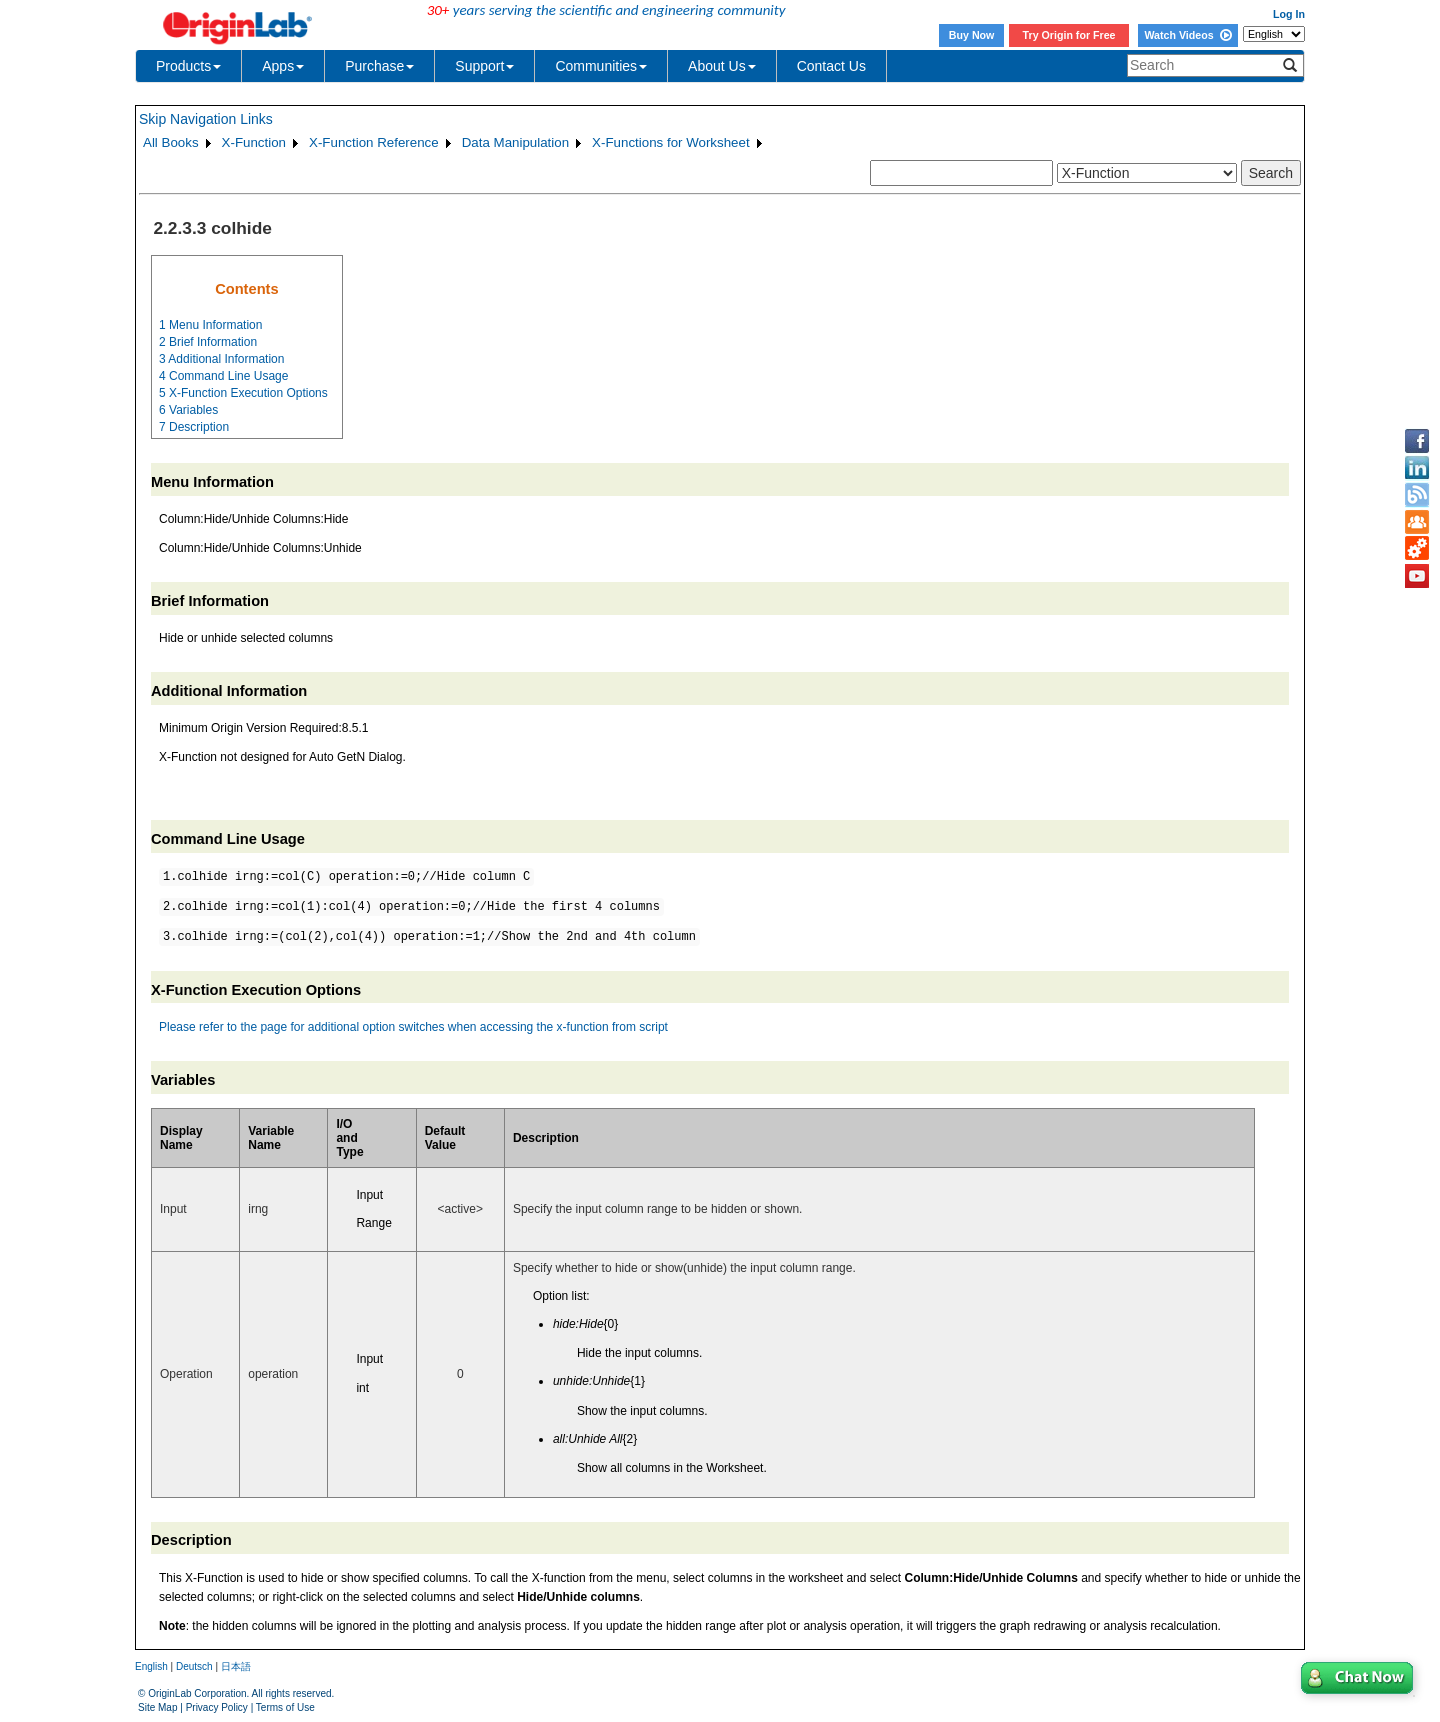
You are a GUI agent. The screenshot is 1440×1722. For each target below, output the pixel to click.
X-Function (254, 142)
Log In (1289, 14)
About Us (722, 66)
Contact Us (831, 66)
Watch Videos (1187, 35)
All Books (171, 142)
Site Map (157, 1707)
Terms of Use (285, 1707)
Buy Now (972, 35)
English (151, 1666)
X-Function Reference (374, 142)
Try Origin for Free (1069, 35)
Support (484, 66)
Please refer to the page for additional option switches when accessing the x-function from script (413, 1027)
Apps (283, 66)
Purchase (379, 66)
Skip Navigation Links (206, 119)
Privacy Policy (217, 1707)
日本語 (236, 1666)
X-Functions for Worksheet (671, 142)
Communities (601, 66)
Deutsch (194, 1666)
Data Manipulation (515, 142)
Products (188, 66)
